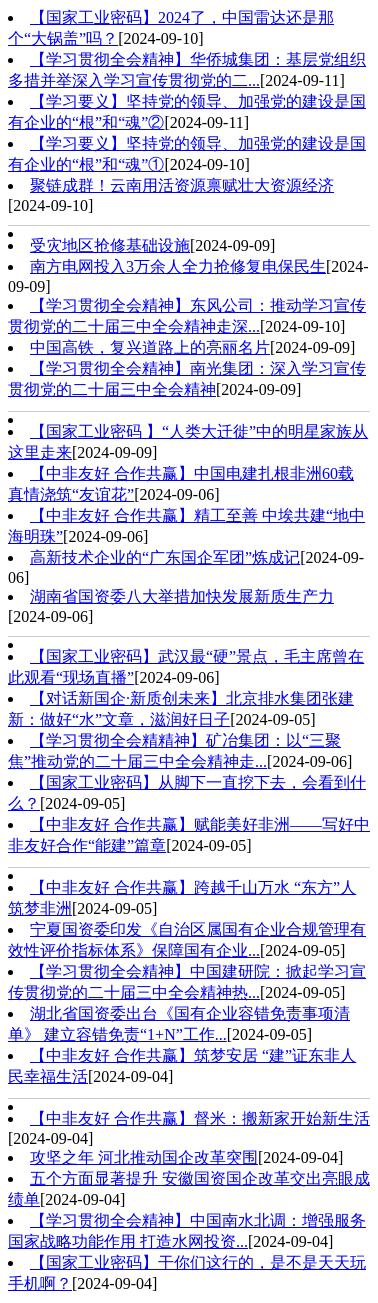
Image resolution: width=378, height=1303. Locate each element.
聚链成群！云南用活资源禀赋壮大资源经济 (182, 185)
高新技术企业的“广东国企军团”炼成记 (165, 557)
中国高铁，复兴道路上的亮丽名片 (150, 347)
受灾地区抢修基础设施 (110, 245)
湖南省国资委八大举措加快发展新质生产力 (182, 596)
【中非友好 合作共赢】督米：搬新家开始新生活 (200, 1118)
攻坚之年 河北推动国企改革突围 (144, 1157)
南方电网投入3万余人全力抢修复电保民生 (178, 266)
